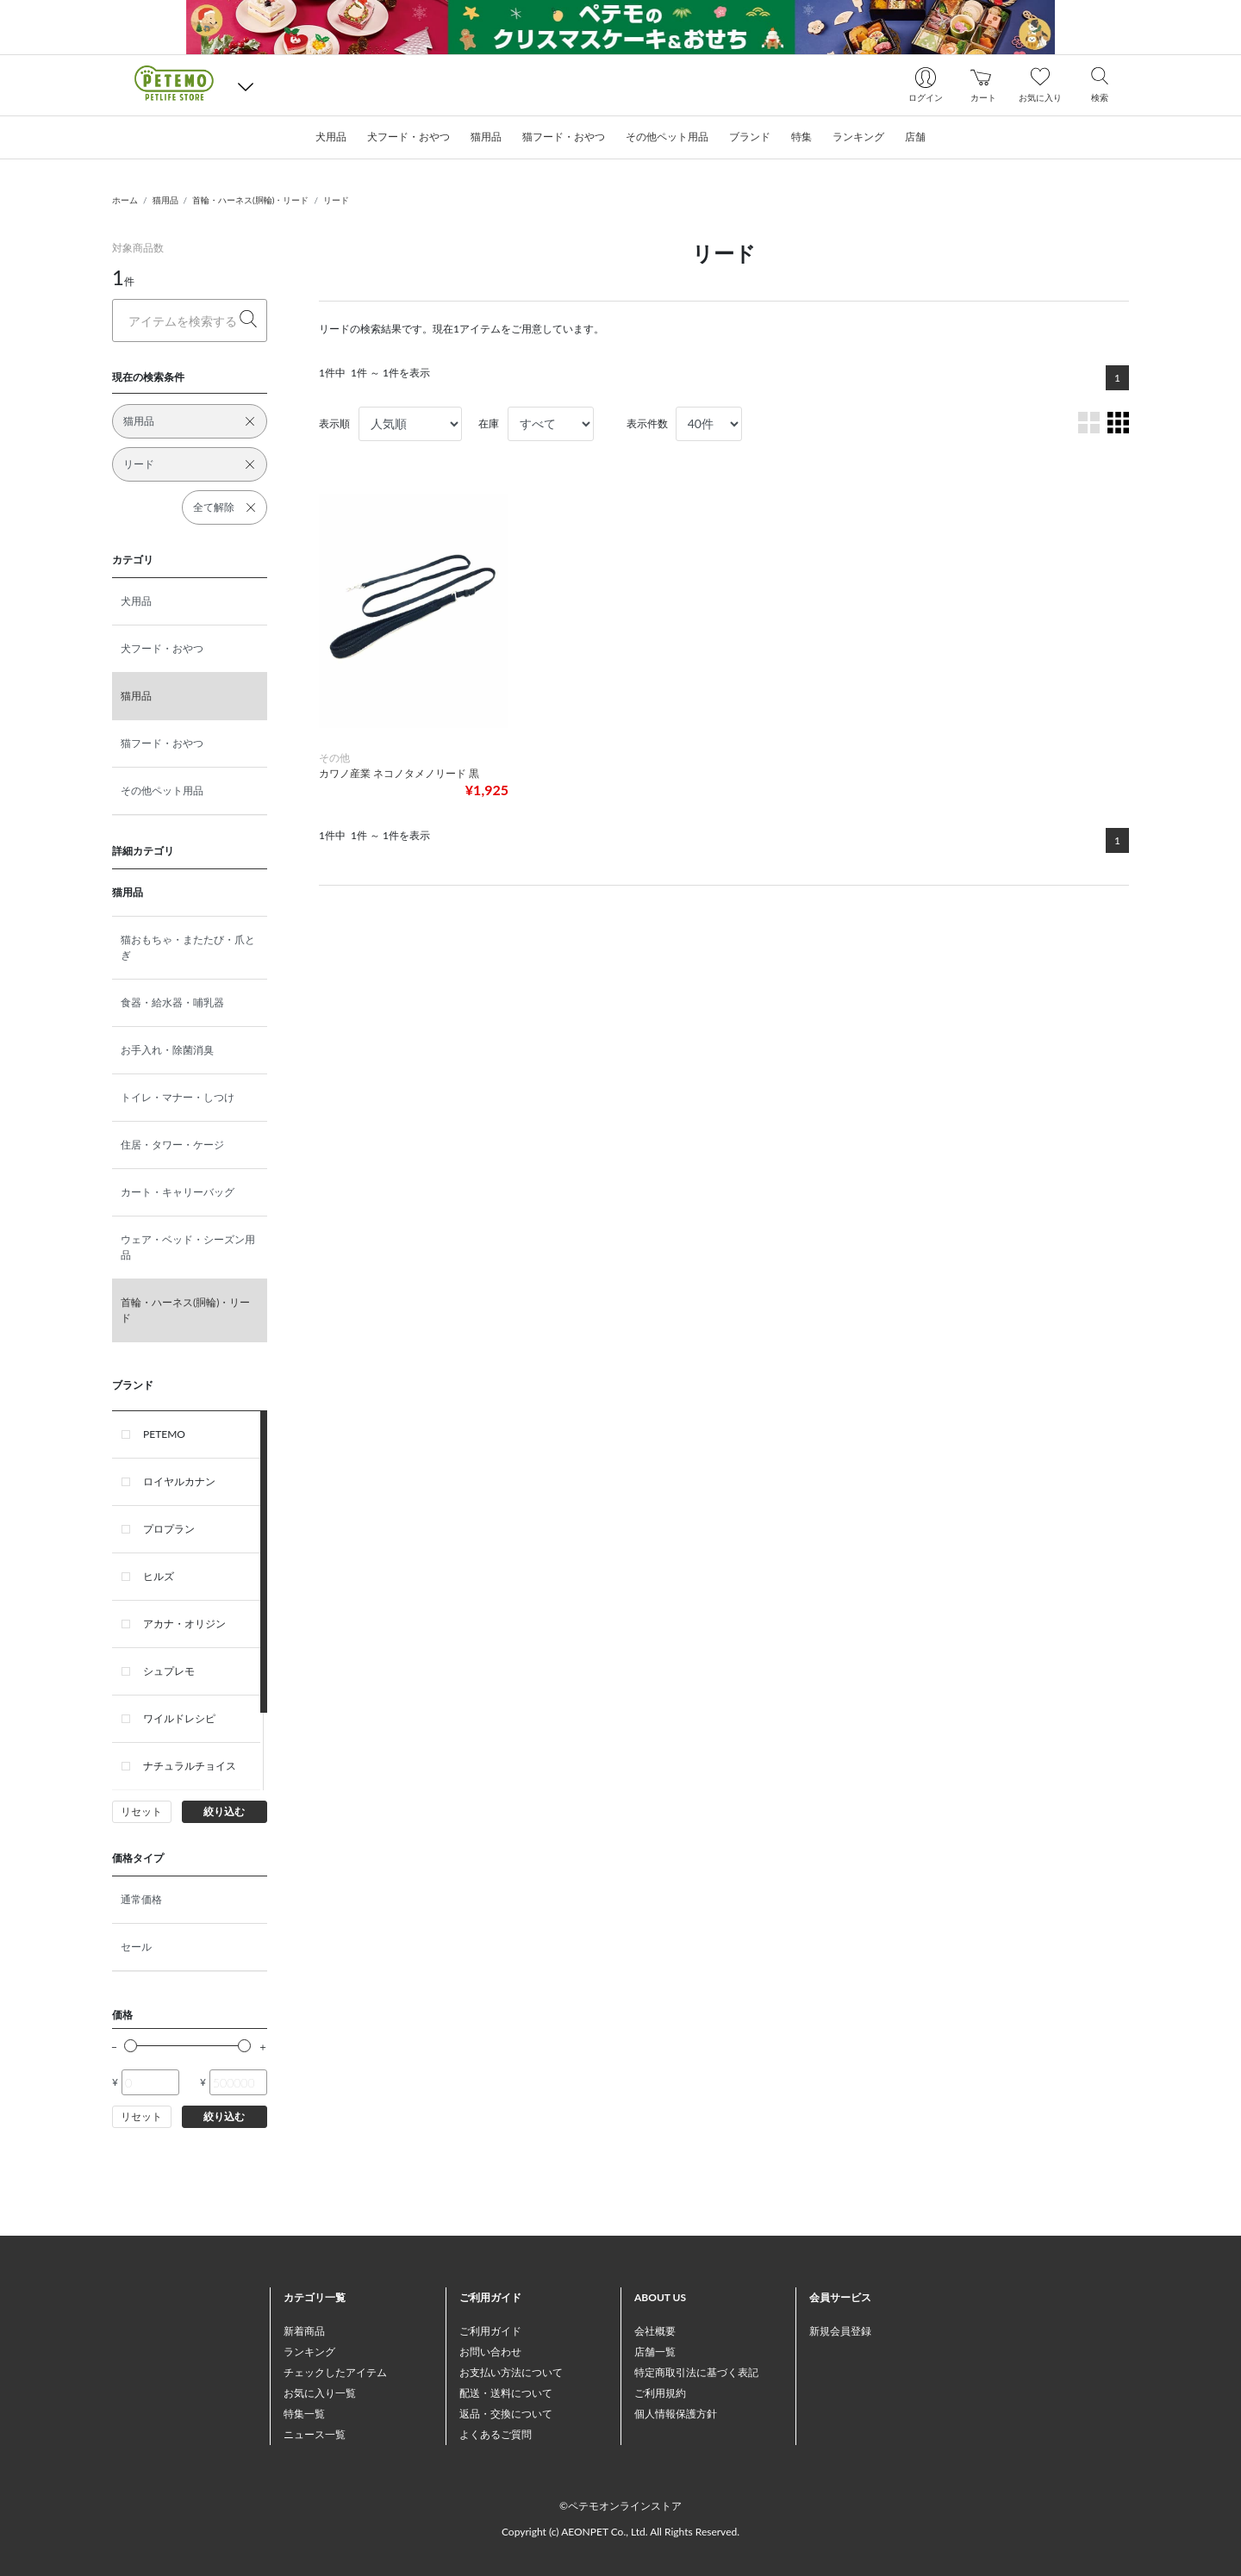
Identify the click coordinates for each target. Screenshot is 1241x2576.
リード (336, 200)
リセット (141, 1811)
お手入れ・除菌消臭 (167, 1049)
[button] (246, 86)
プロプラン (169, 1528)
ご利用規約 (660, 2392)
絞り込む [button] (224, 1811)
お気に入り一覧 (320, 2392)
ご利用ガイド (490, 2330)
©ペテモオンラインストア (620, 2505)
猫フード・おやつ (162, 743)
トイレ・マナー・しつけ (177, 1097)
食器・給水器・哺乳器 (172, 1002)
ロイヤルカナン (179, 1481)
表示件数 (647, 423)
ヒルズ (158, 1576)
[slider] (130, 2045)
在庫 (488, 423)
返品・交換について (505, 2413)
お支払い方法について (511, 2372)
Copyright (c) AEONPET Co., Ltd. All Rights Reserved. (620, 2531)
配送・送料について (505, 2392)
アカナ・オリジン (184, 1623)
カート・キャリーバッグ (177, 1191)
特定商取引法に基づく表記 (696, 2372)
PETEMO (164, 1434)
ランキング (309, 2351)
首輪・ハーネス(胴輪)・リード (250, 200)
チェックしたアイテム (335, 2372)
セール (136, 1946)
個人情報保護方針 (675, 2413)
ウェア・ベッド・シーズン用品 (188, 1247)
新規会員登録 (840, 2330)
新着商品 (304, 2330)
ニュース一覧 (315, 2434)
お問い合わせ (490, 2351)
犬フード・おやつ (162, 648)
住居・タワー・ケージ (172, 1144)
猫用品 (165, 200)
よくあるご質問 (495, 2434)
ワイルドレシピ (179, 1718)
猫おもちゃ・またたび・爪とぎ (188, 947)
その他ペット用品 (162, 790)
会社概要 (655, 2330)
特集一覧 (304, 2413)
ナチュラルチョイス (189, 1765)
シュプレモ (169, 1670)
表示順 (334, 423)
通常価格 (141, 1899)
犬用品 (136, 600)
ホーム (125, 200)
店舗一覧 (655, 2351)
